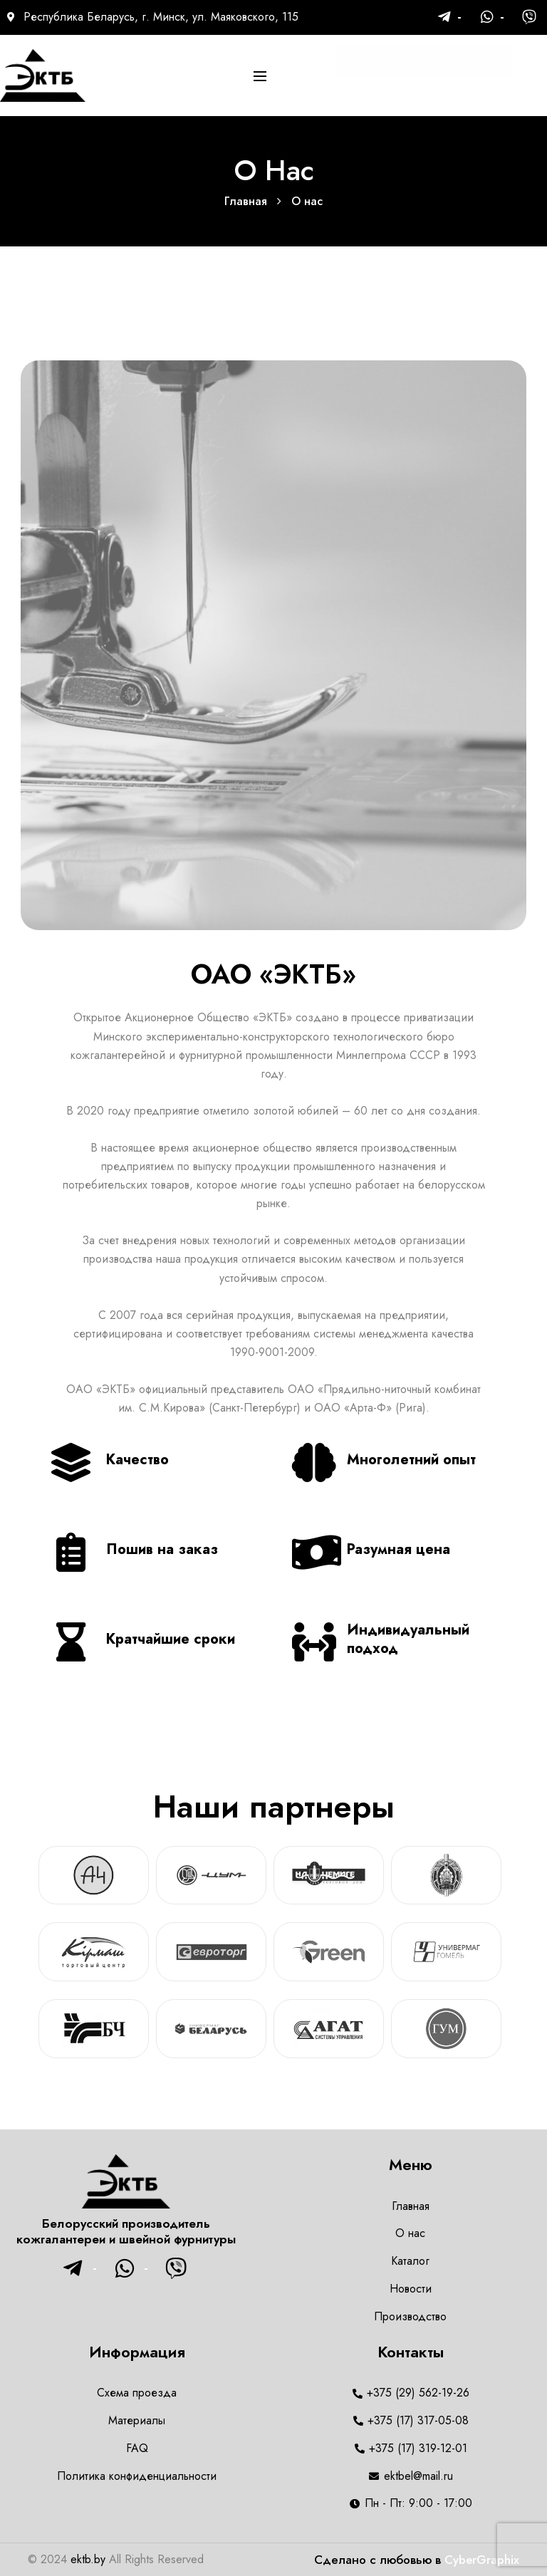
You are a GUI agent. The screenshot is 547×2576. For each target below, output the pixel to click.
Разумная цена (398, 1549)
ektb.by (88, 2559)
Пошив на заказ (162, 1549)
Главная (245, 201)
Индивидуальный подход (408, 1639)
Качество (137, 1459)
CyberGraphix (481, 2559)
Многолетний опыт (411, 1459)
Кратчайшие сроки (170, 1639)
